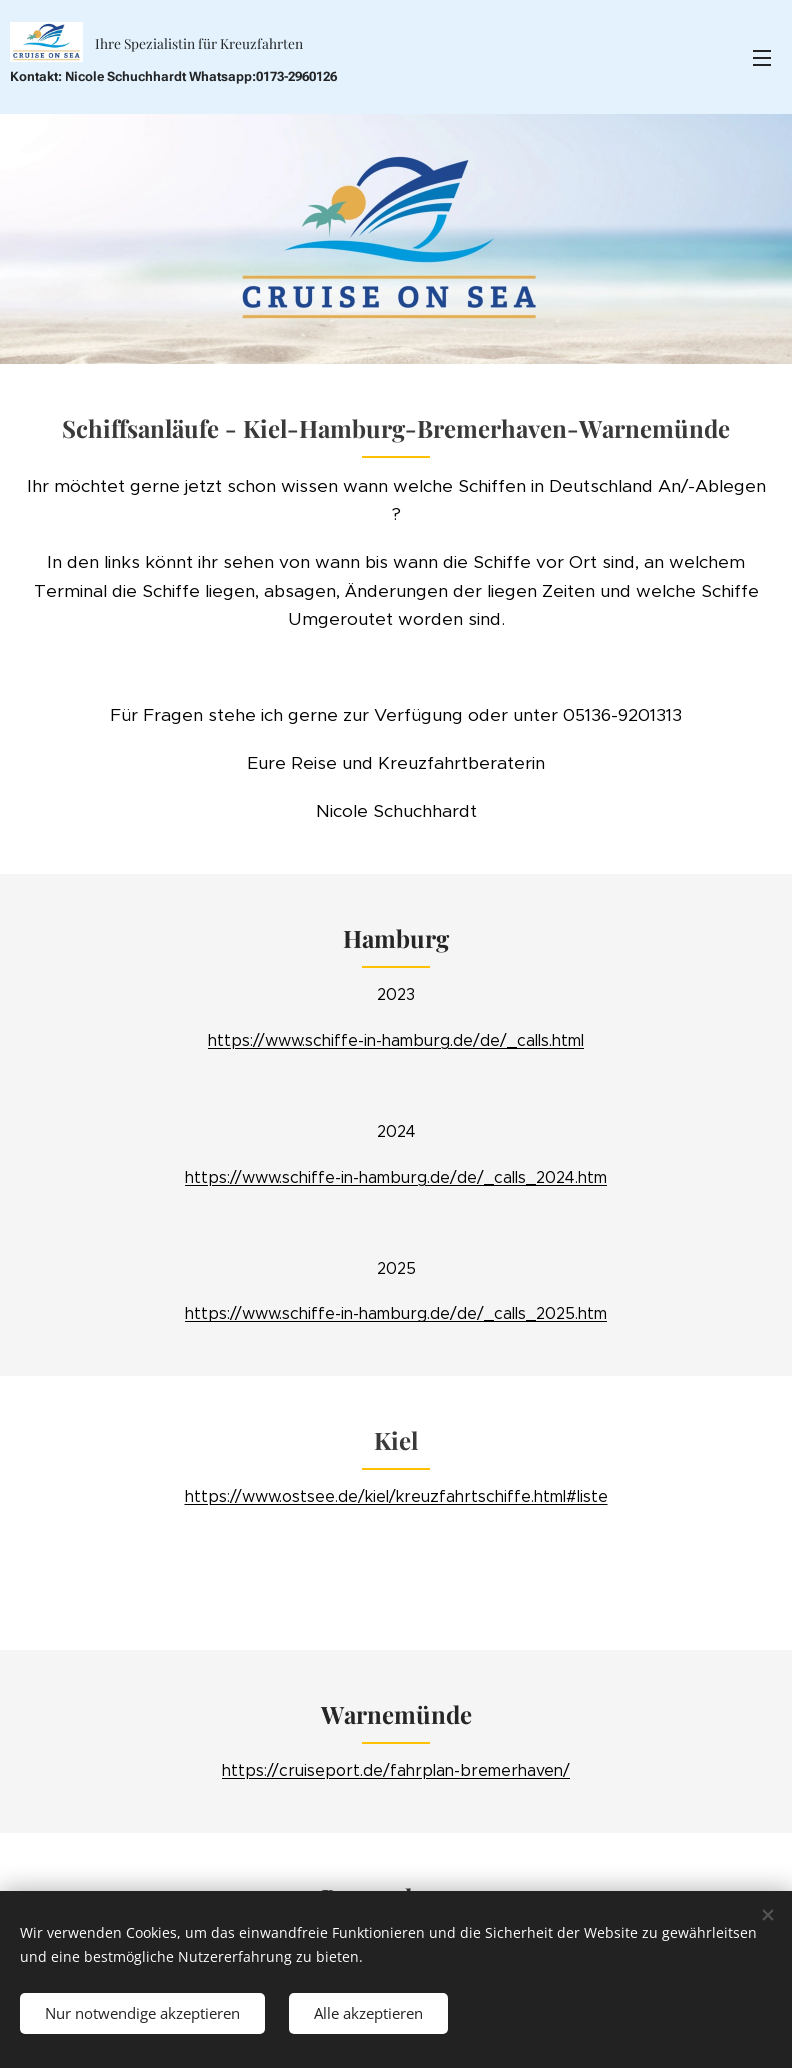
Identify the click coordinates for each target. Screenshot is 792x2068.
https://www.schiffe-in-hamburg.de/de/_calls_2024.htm (396, 1177)
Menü (762, 58)
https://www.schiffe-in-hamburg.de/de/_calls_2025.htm (396, 1314)
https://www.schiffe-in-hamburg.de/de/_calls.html (396, 1040)
